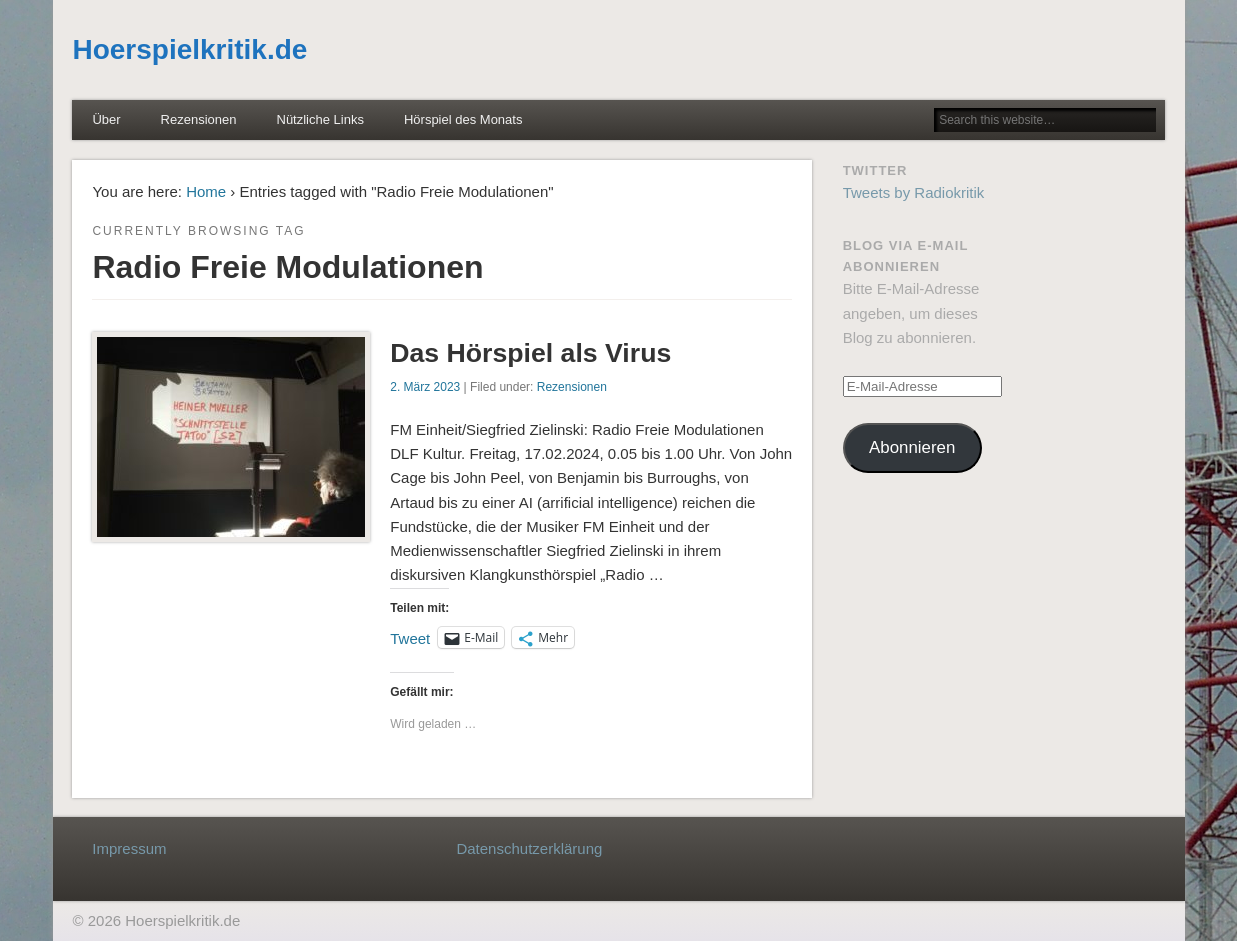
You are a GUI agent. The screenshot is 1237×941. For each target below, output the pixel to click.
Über (106, 119)
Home (206, 191)
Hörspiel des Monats (463, 119)
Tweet (410, 637)
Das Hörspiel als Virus (530, 353)
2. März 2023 (425, 387)
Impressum (129, 848)
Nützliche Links (320, 119)
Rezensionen (199, 119)
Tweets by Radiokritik (914, 192)
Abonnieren (912, 447)
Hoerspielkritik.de (189, 49)
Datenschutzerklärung (529, 848)
